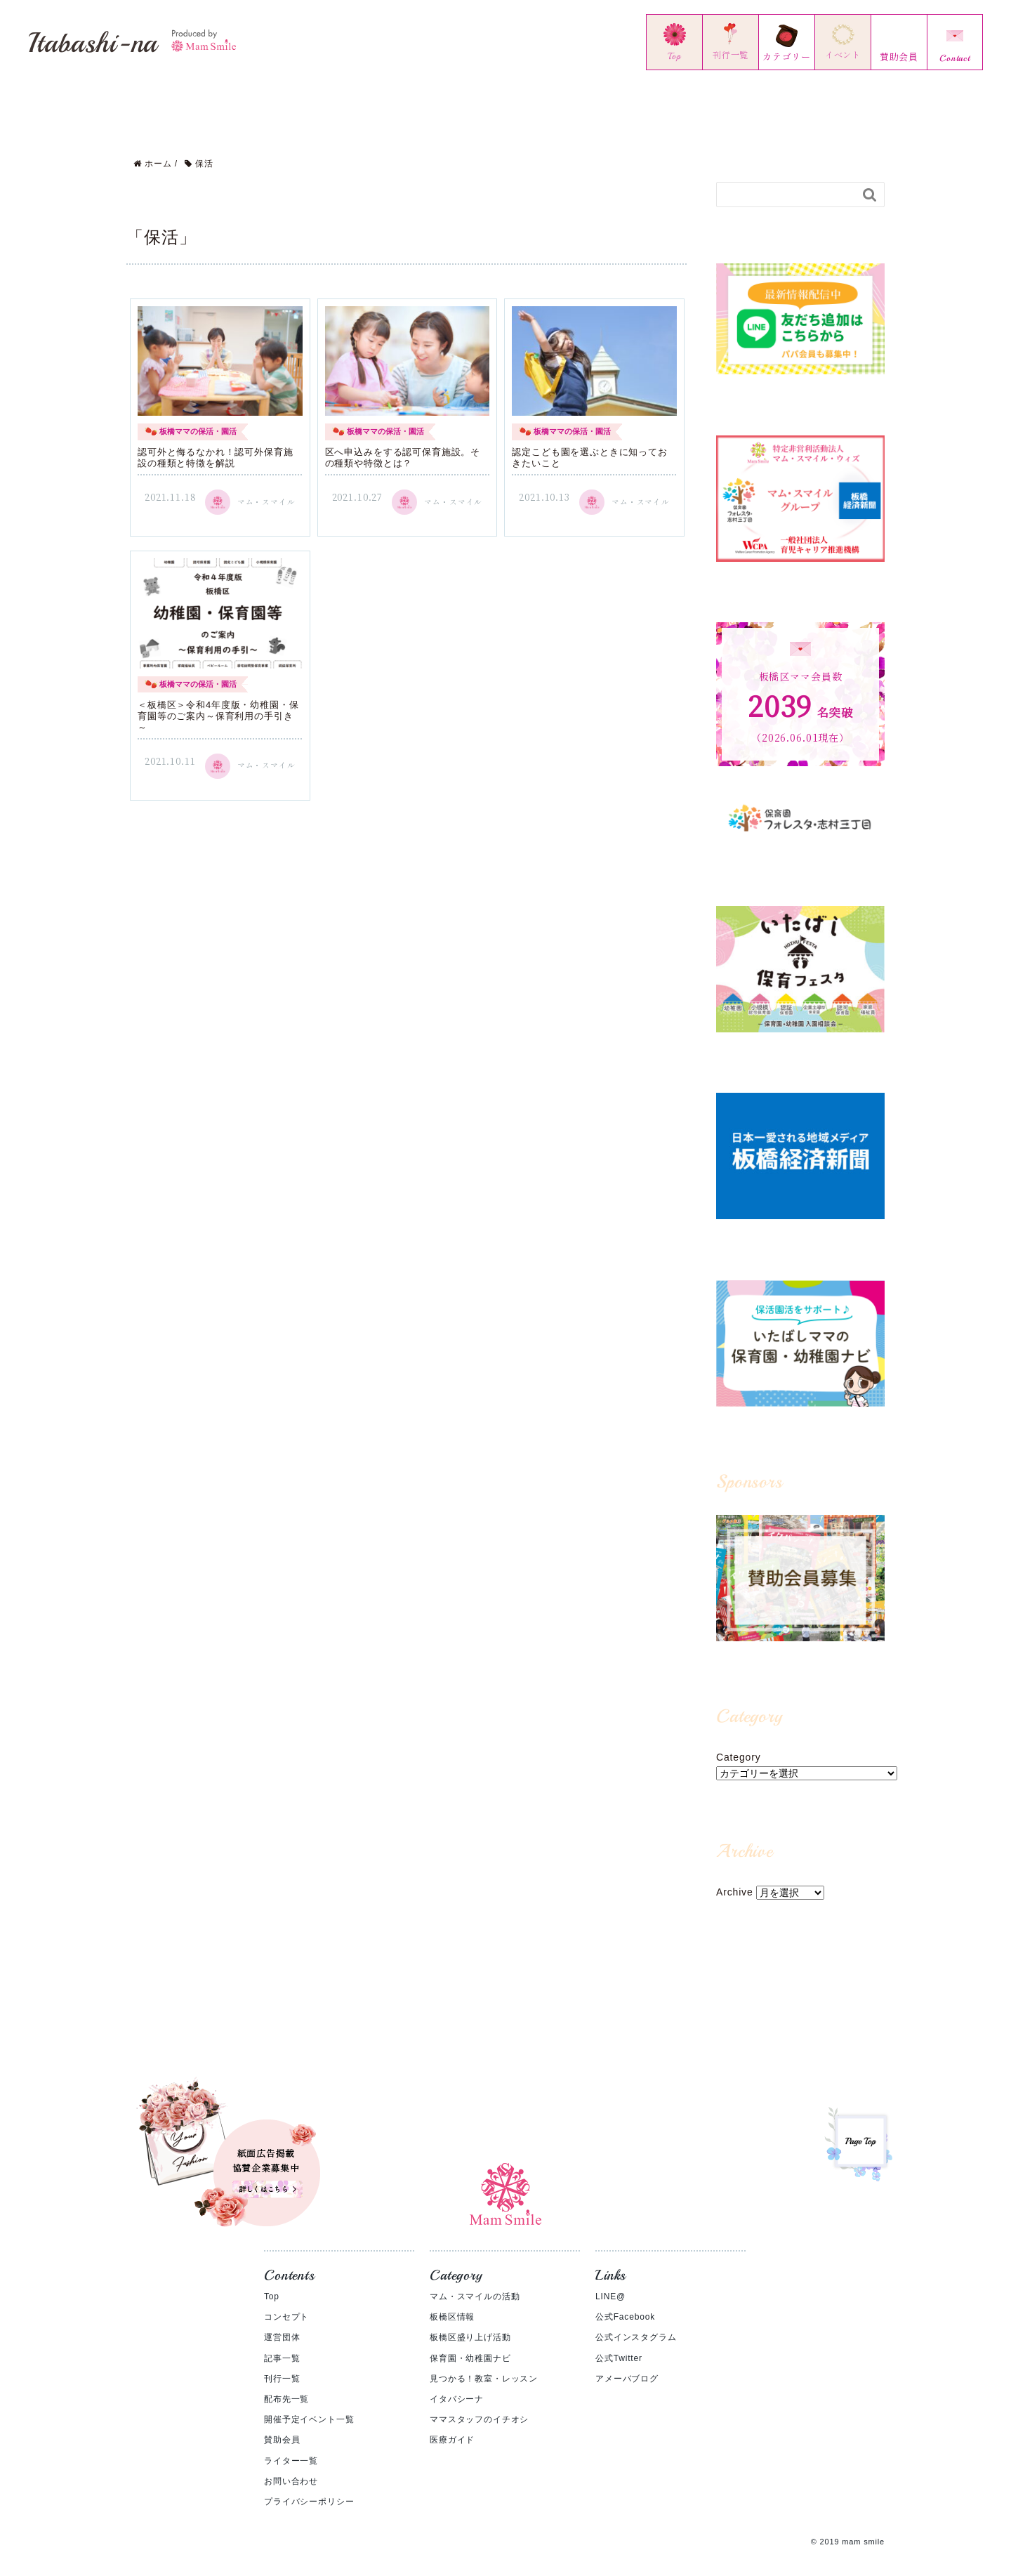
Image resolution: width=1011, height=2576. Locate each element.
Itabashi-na (144, 41)
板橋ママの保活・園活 (198, 416)
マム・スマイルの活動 (475, 2281)
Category (738, 1741)
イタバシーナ (457, 2383)
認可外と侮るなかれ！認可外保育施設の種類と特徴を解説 (215, 442)
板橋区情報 (452, 2301)
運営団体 (282, 2322)
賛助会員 (282, 2424)
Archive (734, 1876)
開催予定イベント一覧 (309, 2404)
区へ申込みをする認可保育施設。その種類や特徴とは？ (402, 442)
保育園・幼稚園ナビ (470, 2343)
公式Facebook (625, 2301)
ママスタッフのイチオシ (479, 2404)
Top (271, 2281)
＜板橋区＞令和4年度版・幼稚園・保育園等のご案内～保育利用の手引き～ (218, 700)
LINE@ (610, 2281)
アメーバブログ (627, 2363)
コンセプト (286, 2301)
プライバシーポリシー (309, 2486)
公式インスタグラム (636, 2322)
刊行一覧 (282, 2363)
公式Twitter (618, 2343)
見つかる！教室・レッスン (484, 2363)
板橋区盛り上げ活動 (470, 2322)
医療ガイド (452, 2424)
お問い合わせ (291, 2466)
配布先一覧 (286, 2383)
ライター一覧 (291, 2445)
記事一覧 (282, 2343)
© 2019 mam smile (848, 2526)
